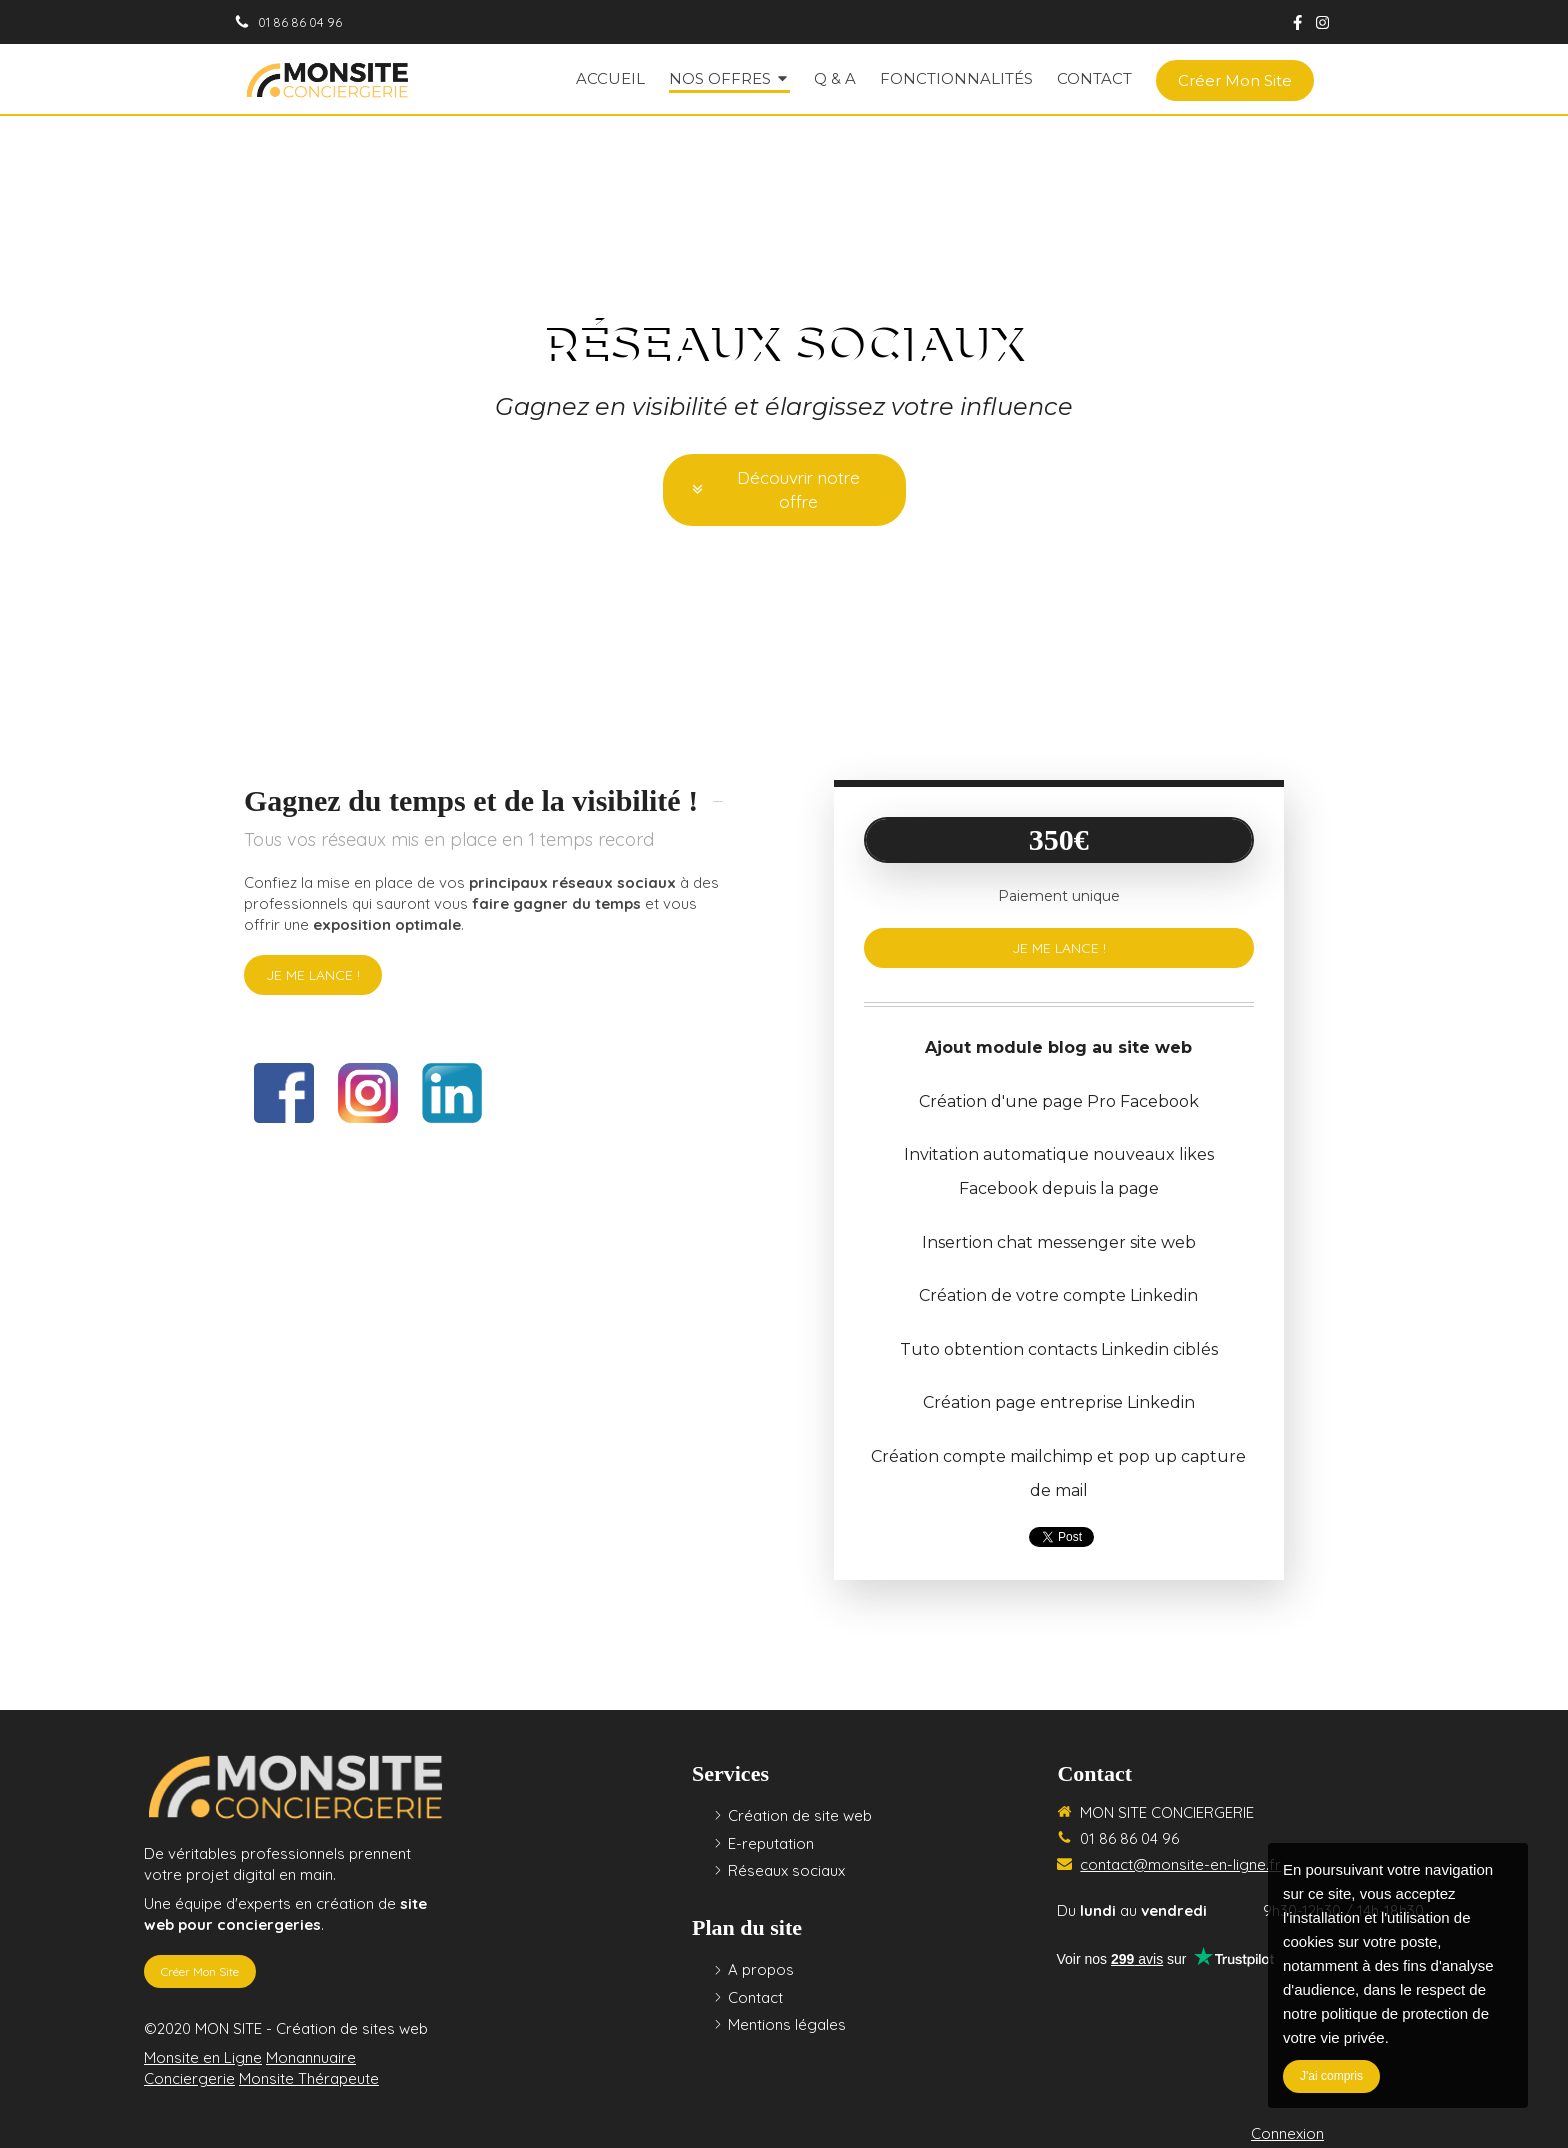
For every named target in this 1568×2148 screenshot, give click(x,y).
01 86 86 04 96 (1129, 1838)
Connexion (1287, 2133)
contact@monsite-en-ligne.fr (1180, 1864)
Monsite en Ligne (203, 2057)
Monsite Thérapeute (309, 2078)
